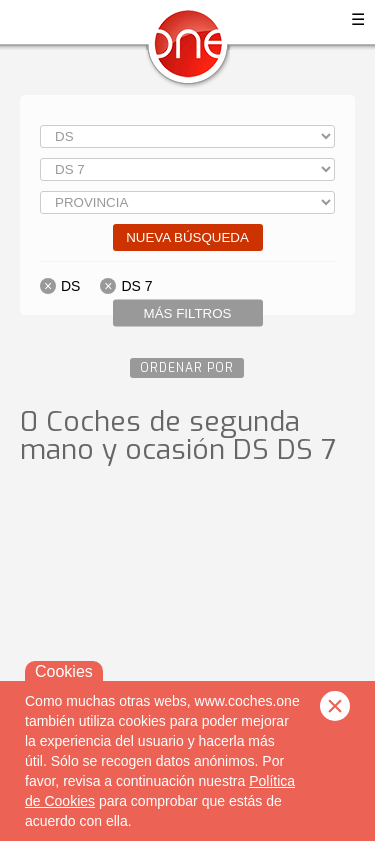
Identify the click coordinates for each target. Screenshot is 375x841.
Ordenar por (187, 368)
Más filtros (188, 313)
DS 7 (136, 286)
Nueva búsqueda (187, 237)
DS (70, 286)
